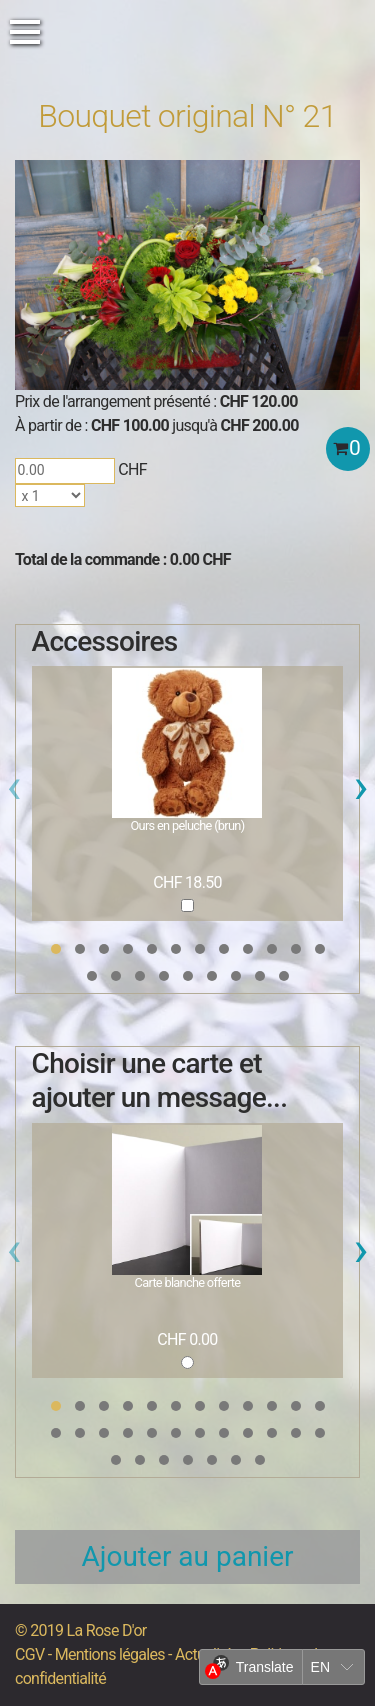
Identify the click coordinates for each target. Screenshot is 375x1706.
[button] (56, 949)
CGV (29, 1654)
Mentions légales (110, 1654)
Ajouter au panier (188, 1556)
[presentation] (14, 792)
